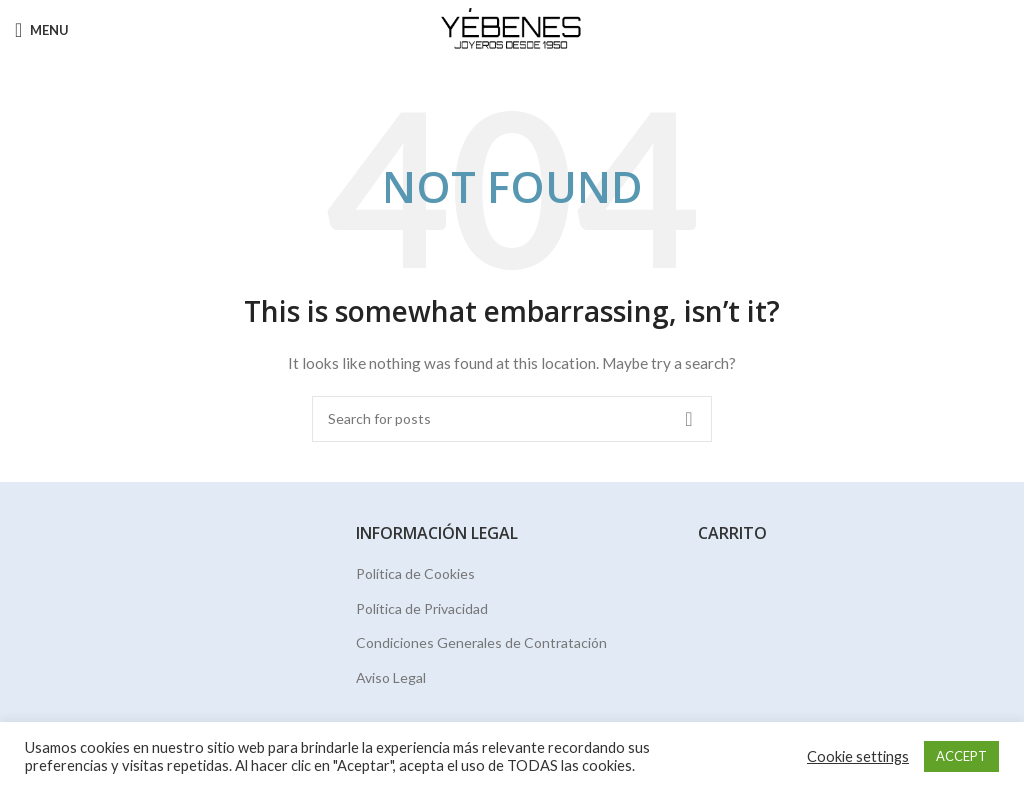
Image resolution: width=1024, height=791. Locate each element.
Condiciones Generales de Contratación (481, 642)
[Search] (512, 419)
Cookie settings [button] (858, 756)
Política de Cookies (415, 573)
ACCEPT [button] (961, 756)
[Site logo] (512, 28)
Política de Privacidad (422, 608)
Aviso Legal (391, 677)
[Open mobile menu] (42, 30)
